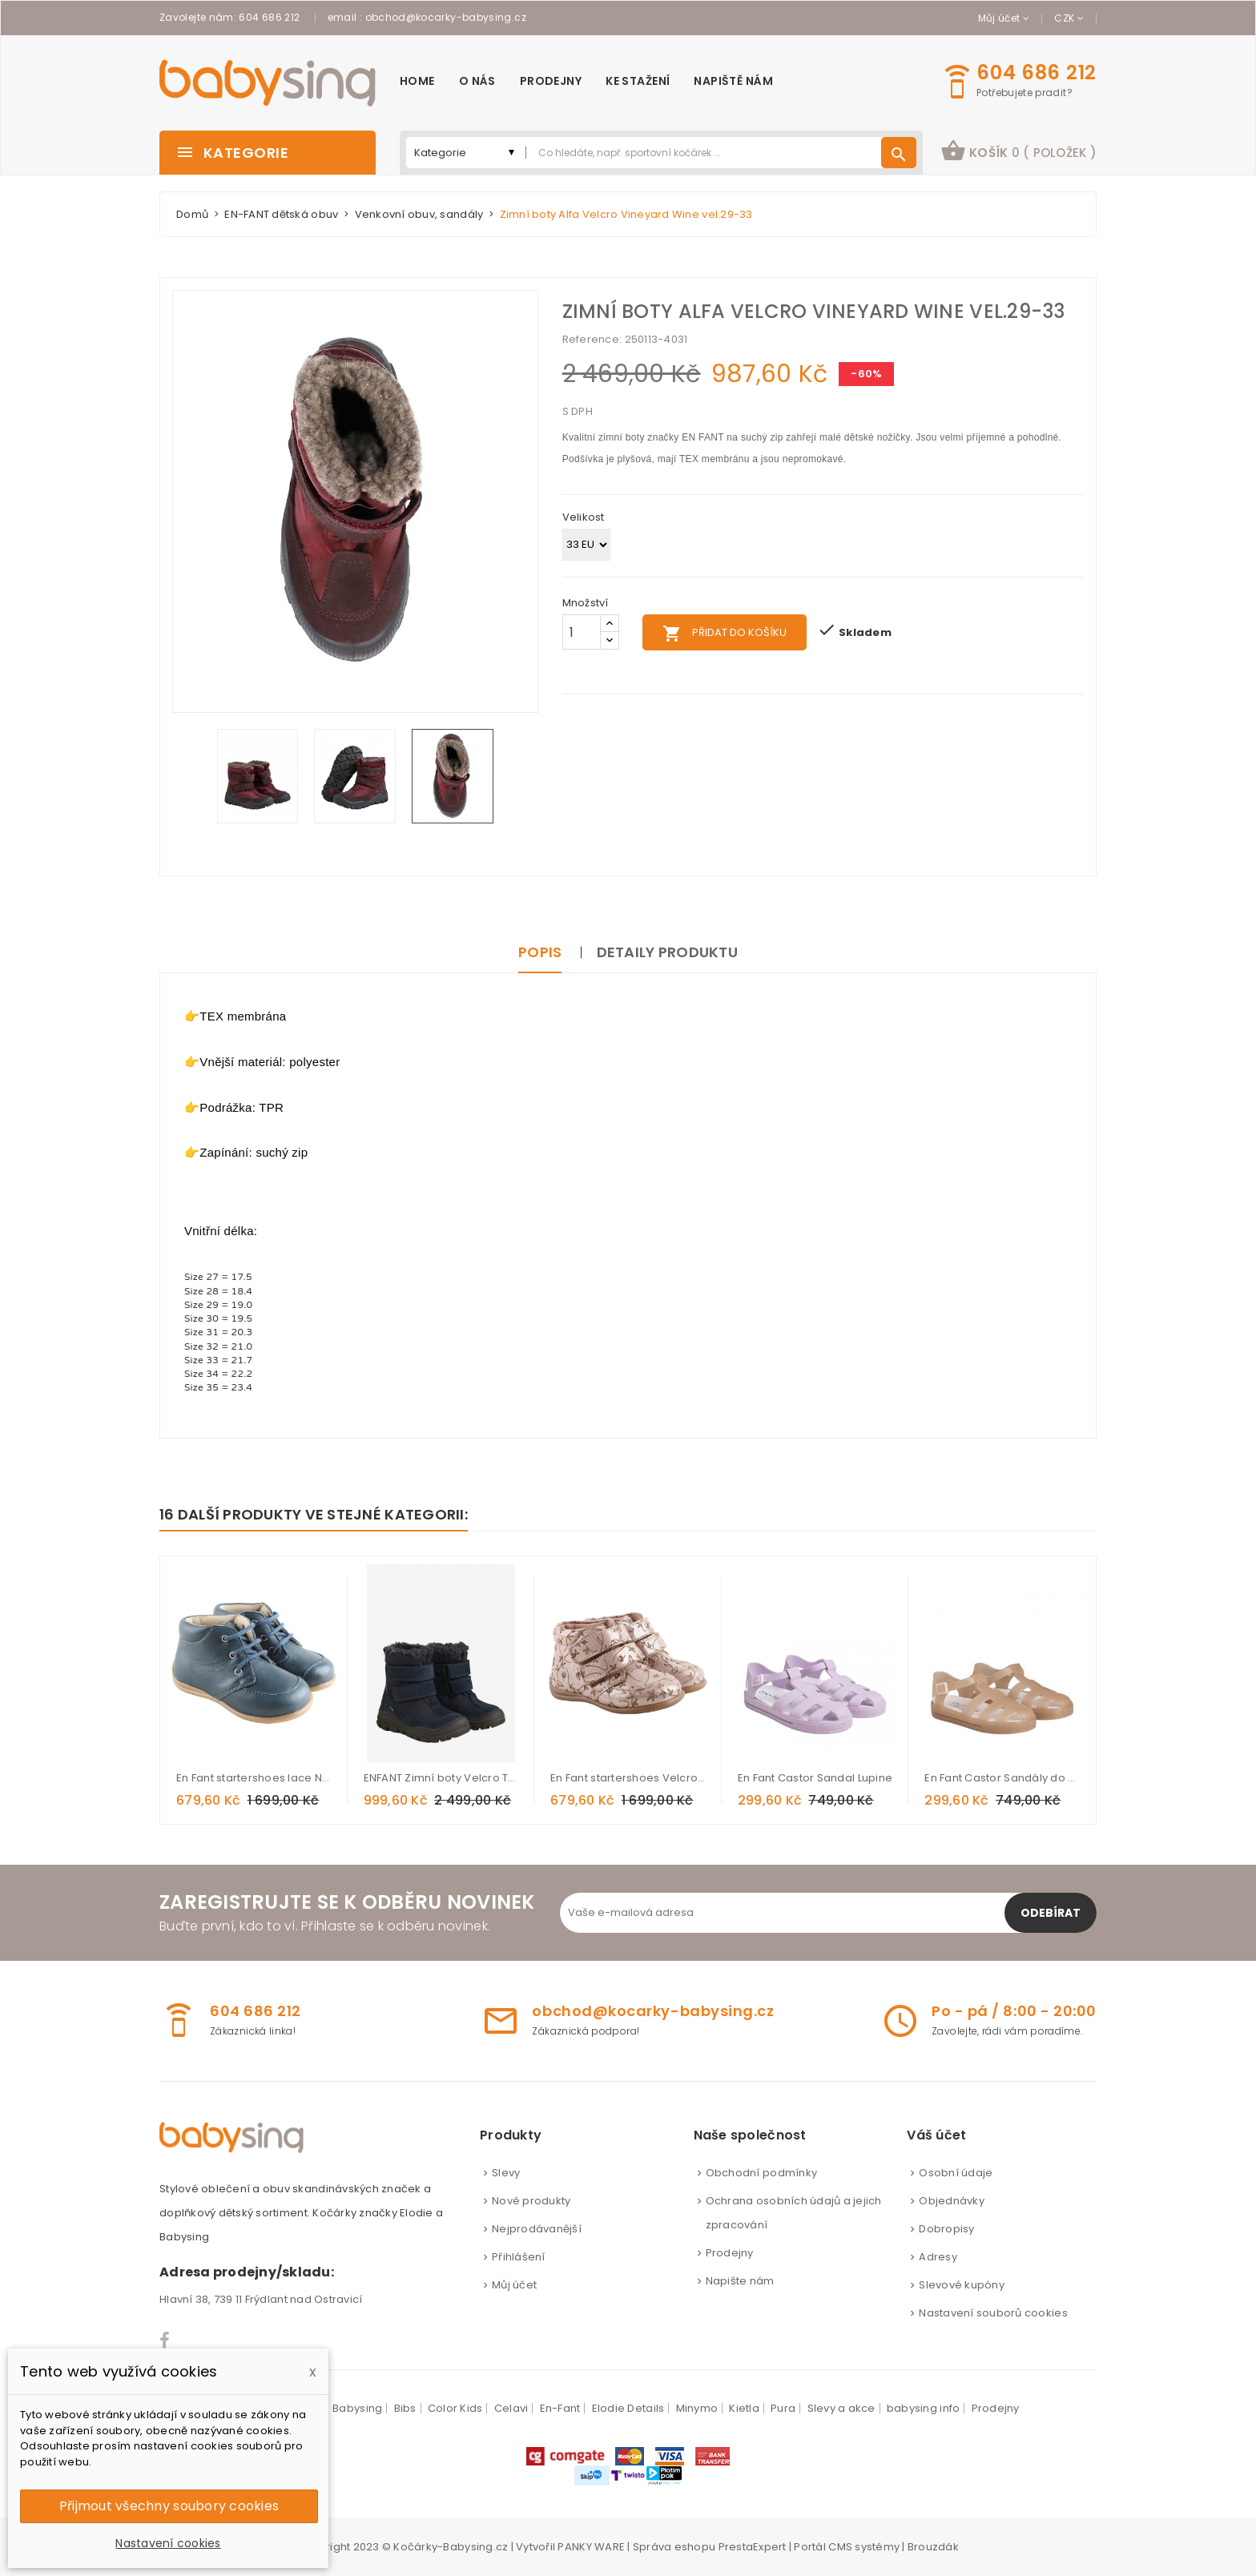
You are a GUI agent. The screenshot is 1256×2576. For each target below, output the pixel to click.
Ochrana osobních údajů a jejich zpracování (794, 2212)
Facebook (165, 2340)
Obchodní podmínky (761, 2172)
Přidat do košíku (724, 633)
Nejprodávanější (537, 2228)
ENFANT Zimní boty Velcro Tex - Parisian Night (441, 1777)
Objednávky (951, 2200)
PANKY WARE (591, 2546)
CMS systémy (864, 2546)
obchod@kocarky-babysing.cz (445, 17)
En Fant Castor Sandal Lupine (815, 1777)
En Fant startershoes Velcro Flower (628, 1777)
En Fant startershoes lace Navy (254, 1777)
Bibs (405, 2408)
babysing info (923, 2408)
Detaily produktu (667, 952)
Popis (540, 952)
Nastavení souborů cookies (993, 2312)
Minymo (697, 2408)
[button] (1018, 153)
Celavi (511, 2408)
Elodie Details (628, 2408)
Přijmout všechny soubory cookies (169, 2506)
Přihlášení (518, 2256)
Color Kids (455, 2408)
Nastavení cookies (167, 2543)
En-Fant (560, 2408)
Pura (783, 2408)
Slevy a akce (841, 2408)
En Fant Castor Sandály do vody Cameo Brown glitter (1002, 1777)
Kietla (744, 2408)
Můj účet (514, 2284)
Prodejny (730, 2252)
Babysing (357, 2408)
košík (1018, 150)
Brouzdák (933, 2546)
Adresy (938, 2256)
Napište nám (740, 2280)
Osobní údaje (955, 2172)
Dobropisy (946, 2228)
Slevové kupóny (961, 2284)
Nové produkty (531, 2200)
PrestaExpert (753, 2546)
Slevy (506, 2172)
